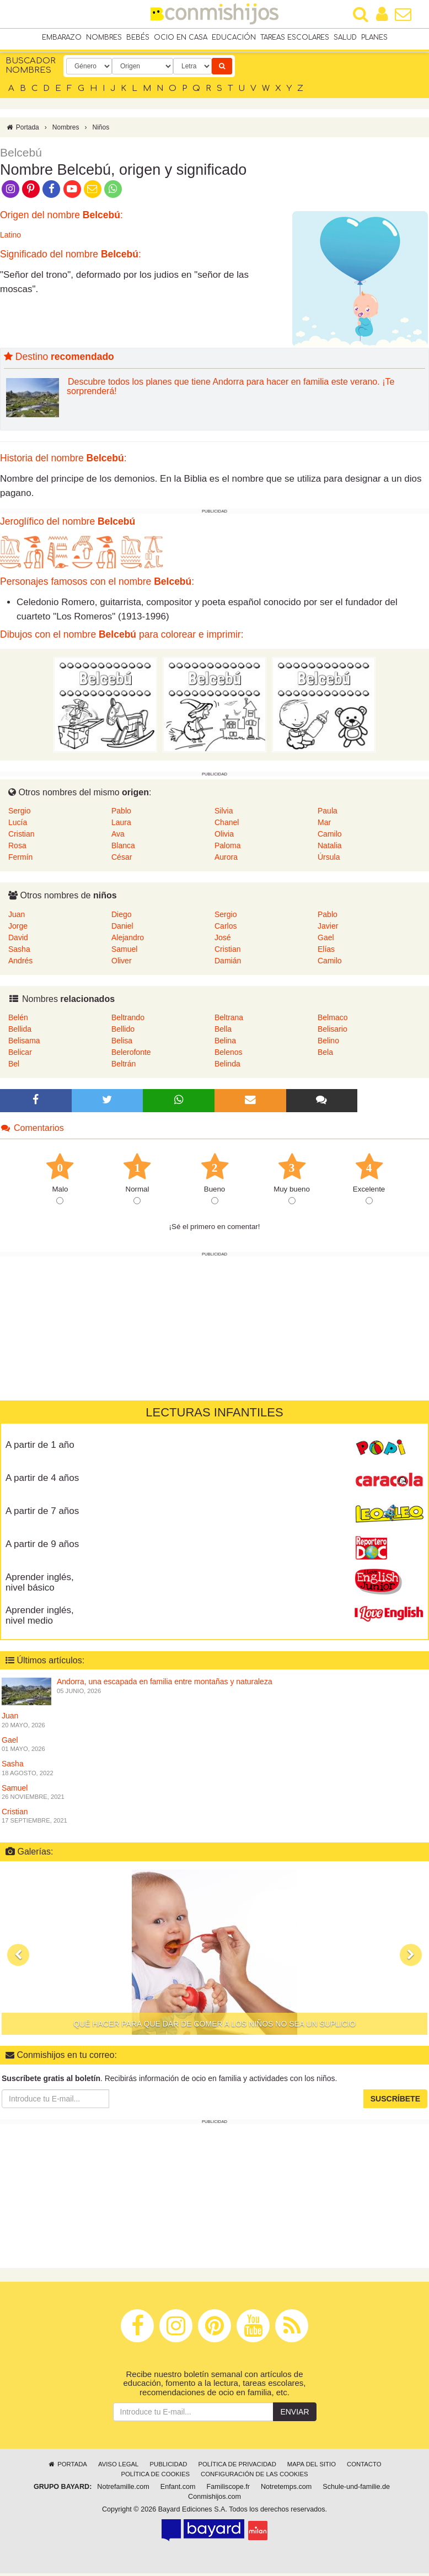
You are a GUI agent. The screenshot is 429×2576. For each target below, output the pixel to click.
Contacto (364, 2467)
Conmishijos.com (214, 2499)
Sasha (19, 951)
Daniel (122, 928)
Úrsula (329, 859)
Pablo (121, 813)
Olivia (224, 836)
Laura (121, 825)
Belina (225, 1043)
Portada (22, 130)
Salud (345, 38)
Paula (327, 813)
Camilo (330, 836)
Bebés (137, 38)
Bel (13, 1066)
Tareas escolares (294, 38)
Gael (326, 940)
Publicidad (168, 2467)
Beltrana (228, 1020)
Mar (324, 825)
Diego (121, 917)
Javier (328, 928)
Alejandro (127, 940)
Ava (118, 836)
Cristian (21, 836)
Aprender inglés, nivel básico (40, 1585)
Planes (374, 38)
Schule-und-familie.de (356, 2489)
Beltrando (127, 1020)
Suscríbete (395, 2101)
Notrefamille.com (123, 2489)
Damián (227, 963)
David (18, 940)
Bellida (19, 1031)
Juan (16, 917)
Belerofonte (131, 1054)
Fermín (20, 859)
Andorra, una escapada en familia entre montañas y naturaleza (164, 1684)
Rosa (17, 848)
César (121, 859)
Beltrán (123, 1066)
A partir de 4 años (42, 1480)
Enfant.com (178, 2489)
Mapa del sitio (311, 2467)
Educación (234, 38)
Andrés (20, 963)
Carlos (225, 928)
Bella (223, 1031)
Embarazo (62, 38)
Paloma (227, 848)
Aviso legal (118, 2467)
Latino (10, 237)
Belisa (121, 1043)
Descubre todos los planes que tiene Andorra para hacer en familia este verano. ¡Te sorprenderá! (230, 389)
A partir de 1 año (40, 1447)
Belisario (332, 1031)
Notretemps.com (286, 2489)
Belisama (24, 1043)
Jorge (18, 928)
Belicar (20, 1054)
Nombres (104, 38)
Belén (18, 1020)
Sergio (19, 813)
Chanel (226, 825)
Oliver (121, 963)
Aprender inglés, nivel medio (40, 1618)
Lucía (17, 825)
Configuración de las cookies (254, 2476)
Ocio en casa (180, 38)
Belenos (228, 1054)
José (222, 940)
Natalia (330, 848)
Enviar (294, 2414)
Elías (326, 951)
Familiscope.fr (228, 2489)
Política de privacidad (237, 2467)
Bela (325, 1054)
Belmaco (332, 1020)
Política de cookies (155, 2476)
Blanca (123, 848)
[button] (18, 1958)
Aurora (226, 859)
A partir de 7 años (42, 1513)
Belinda (227, 1066)
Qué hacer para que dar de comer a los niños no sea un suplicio (214, 2026)
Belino (328, 1043)
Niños (100, 130)
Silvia (223, 813)
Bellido (123, 1031)
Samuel (124, 951)
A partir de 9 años (42, 1547)
